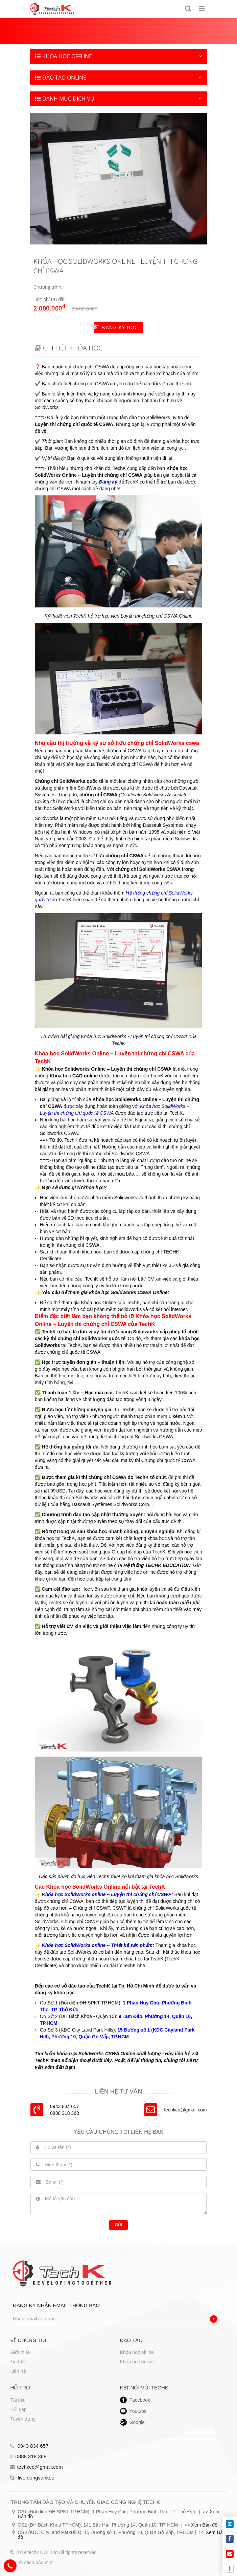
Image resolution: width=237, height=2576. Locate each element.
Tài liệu (17, 2400)
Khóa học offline (137, 2352)
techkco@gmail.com (185, 2109)
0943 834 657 (29, 2446)
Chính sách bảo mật (31, 2562)
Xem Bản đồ (204, 2525)
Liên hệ (18, 2371)
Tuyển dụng (22, 2419)
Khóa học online (137, 2361)
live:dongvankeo (32, 2478)
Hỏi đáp (18, 2409)
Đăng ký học (116, 327)
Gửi (118, 2225)
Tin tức (17, 2361)
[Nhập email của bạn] (115, 2319)
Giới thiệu (20, 2352)
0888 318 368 (28, 2456)
